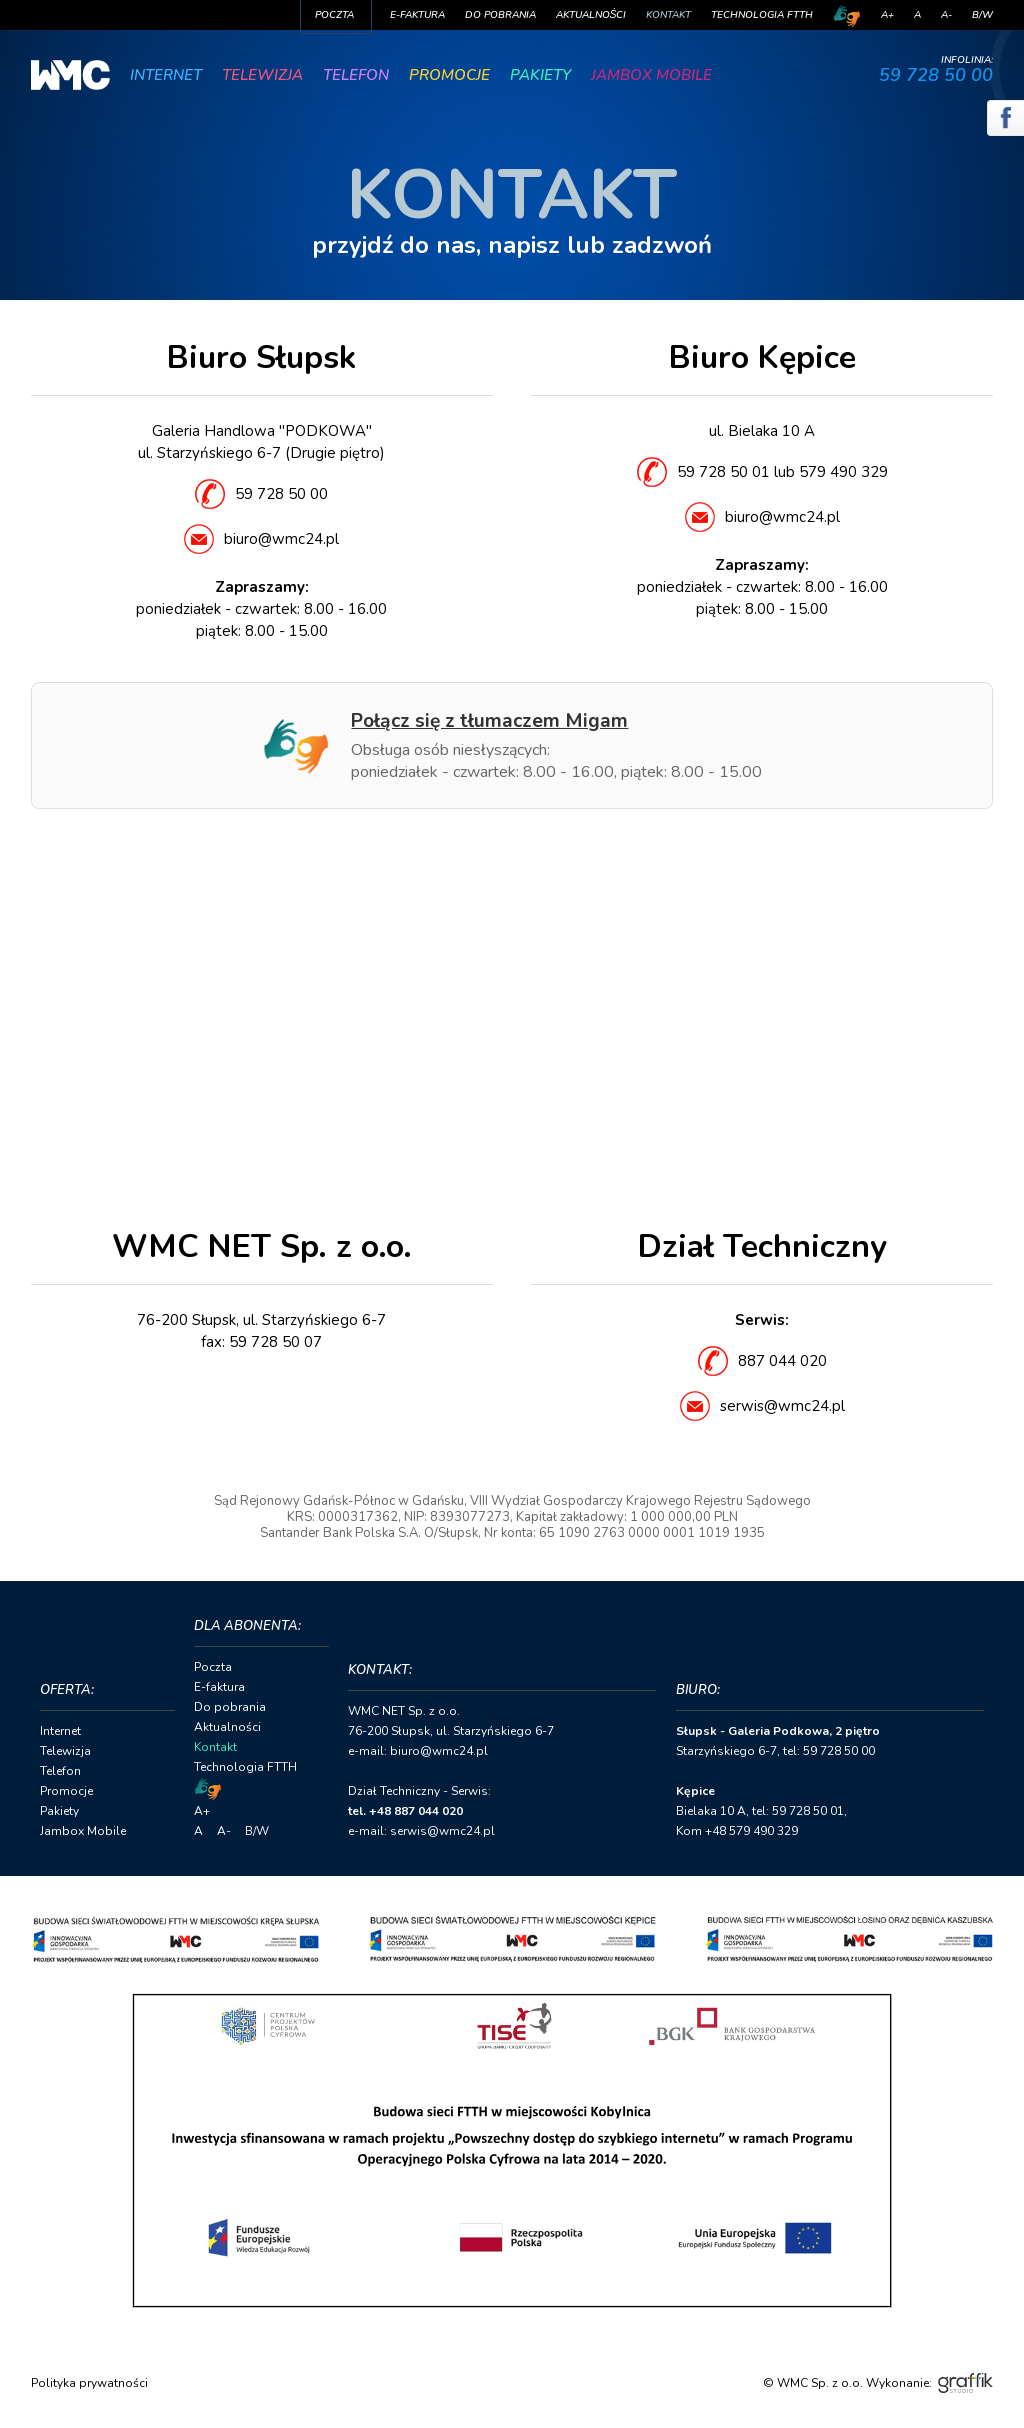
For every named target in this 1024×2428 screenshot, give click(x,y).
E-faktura (417, 15)
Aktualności (591, 15)
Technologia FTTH (762, 15)
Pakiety (540, 75)
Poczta (334, 15)
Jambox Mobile (651, 75)
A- (946, 15)
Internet (166, 75)
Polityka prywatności (89, 2383)
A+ (887, 15)
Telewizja (262, 75)
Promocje (449, 75)
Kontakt (668, 15)
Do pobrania (500, 15)
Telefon (356, 75)
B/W (982, 15)
